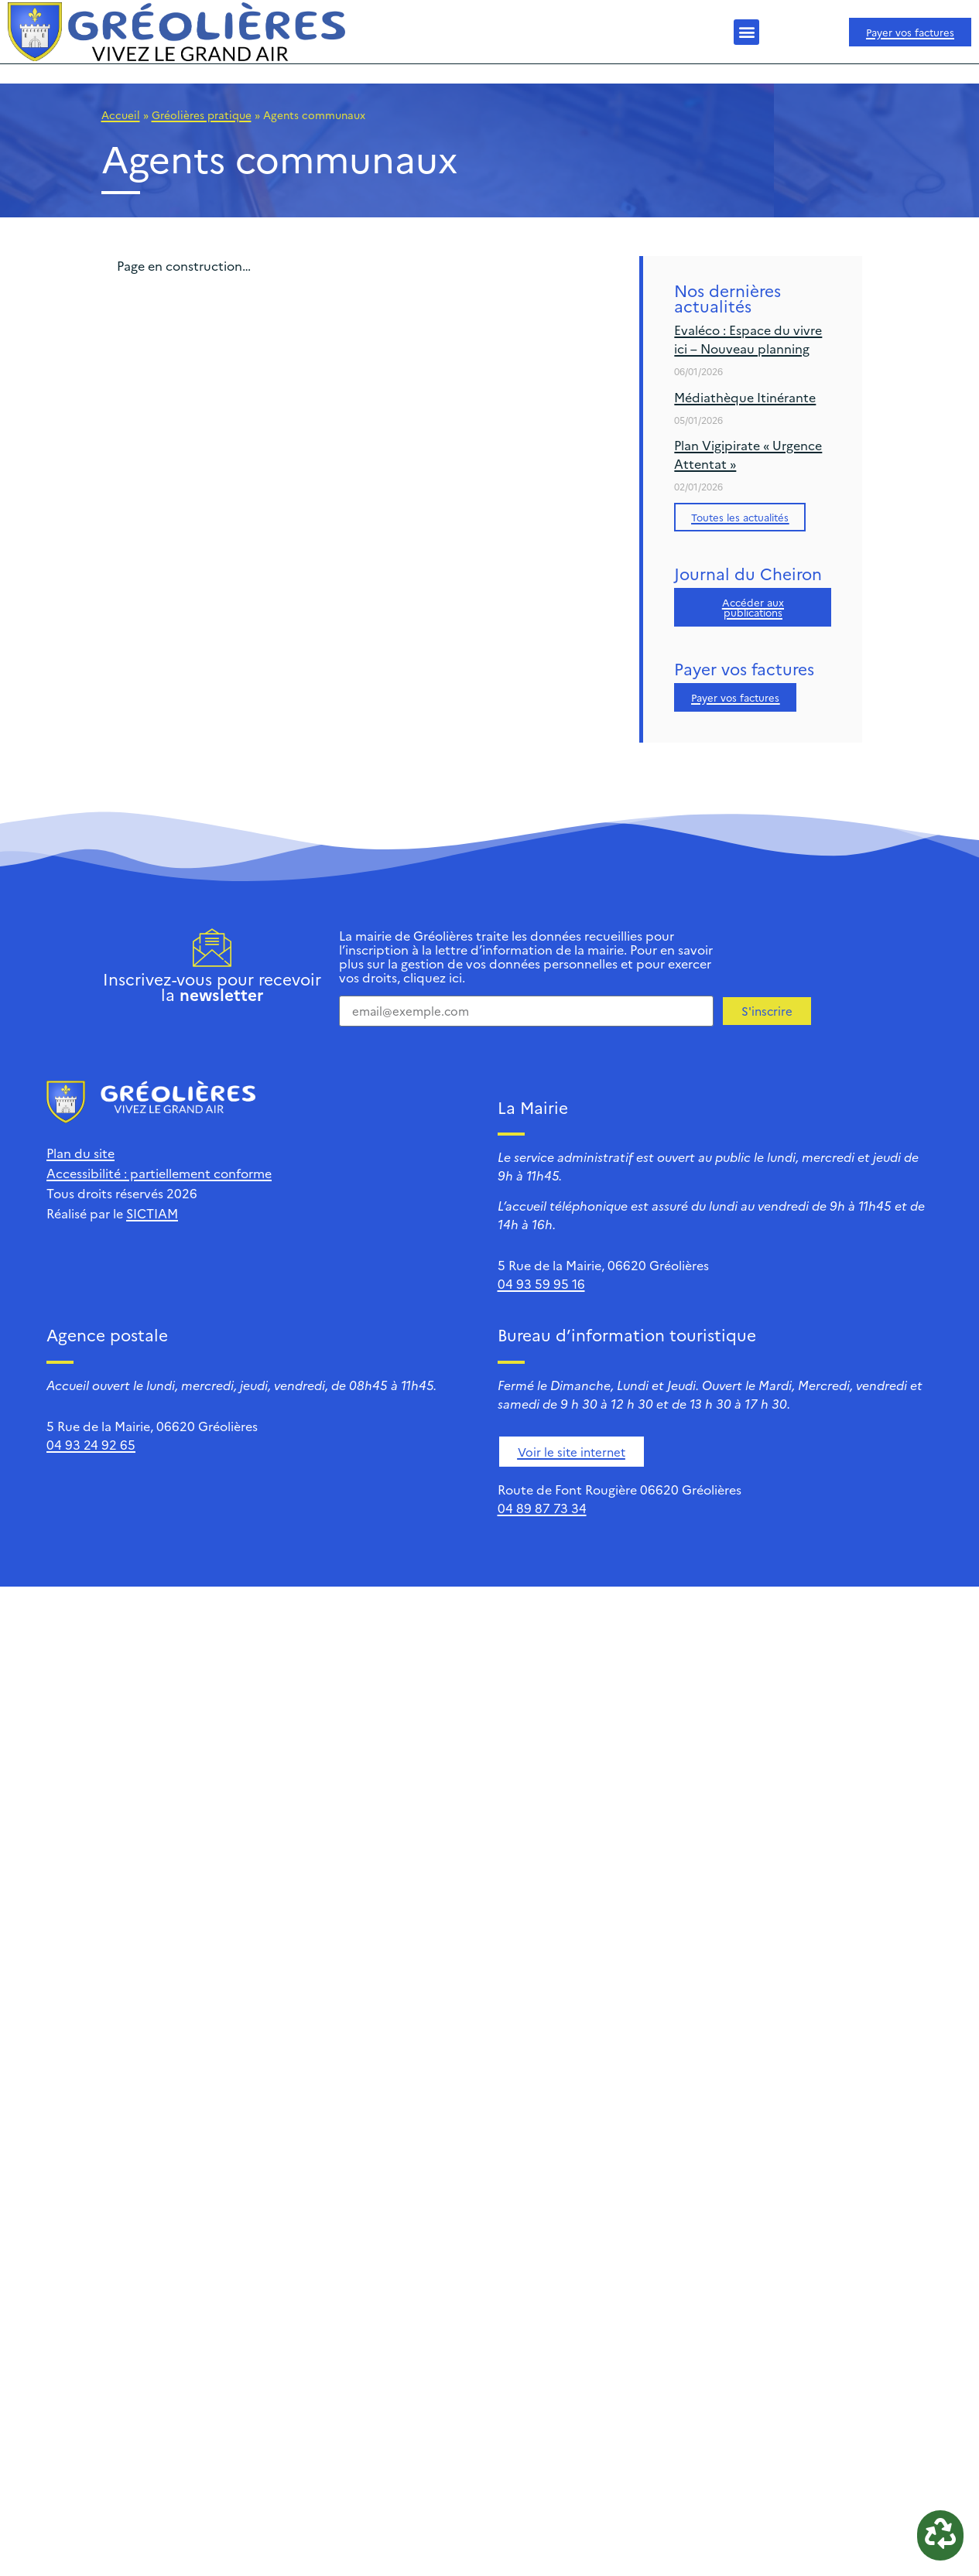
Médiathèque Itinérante (745, 396)
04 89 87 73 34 (542, 1507)
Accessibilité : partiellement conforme (159, 1172)
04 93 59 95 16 (541, 1283)
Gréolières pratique (202, 114)
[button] (746, 32)
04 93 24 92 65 (90, 1444)
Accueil (120, 114)
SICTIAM (152, 1212)
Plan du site (80, 1152)
